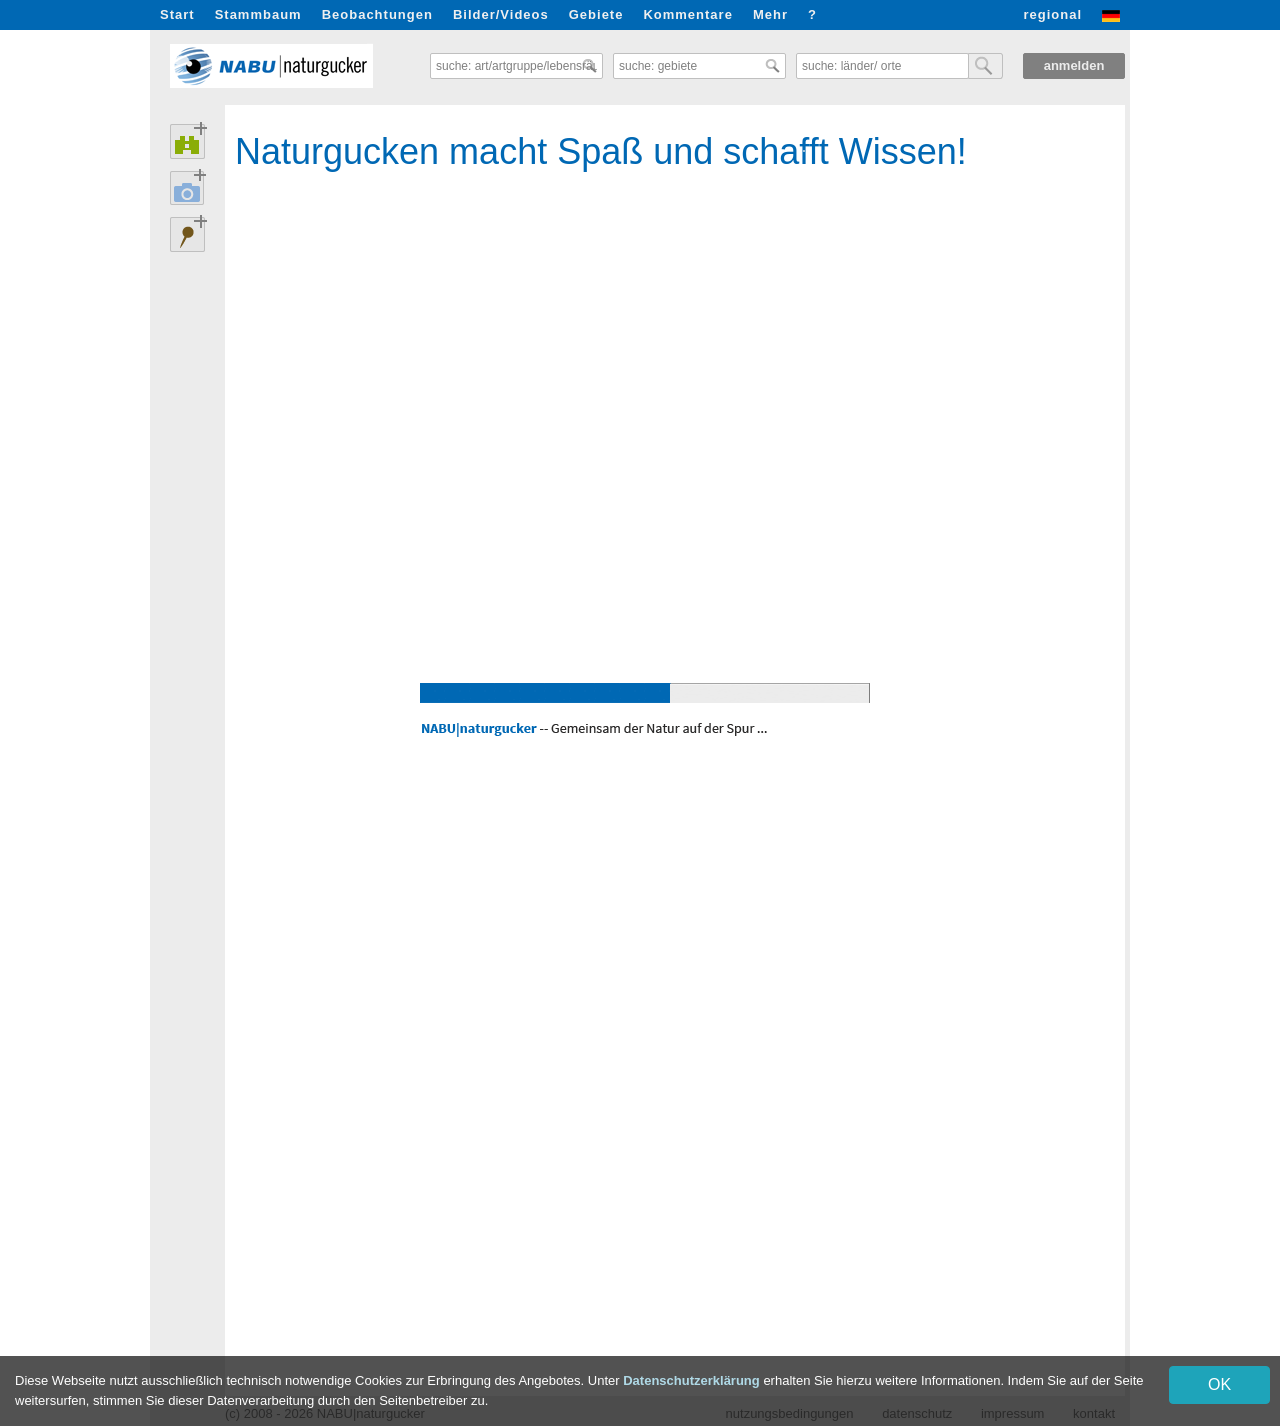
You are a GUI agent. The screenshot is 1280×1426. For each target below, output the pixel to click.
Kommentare (687, 14)
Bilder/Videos (501, 14)
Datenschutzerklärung (691, 1380)
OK (1219, 1384)
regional (1052, 14)
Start (177, 14)
